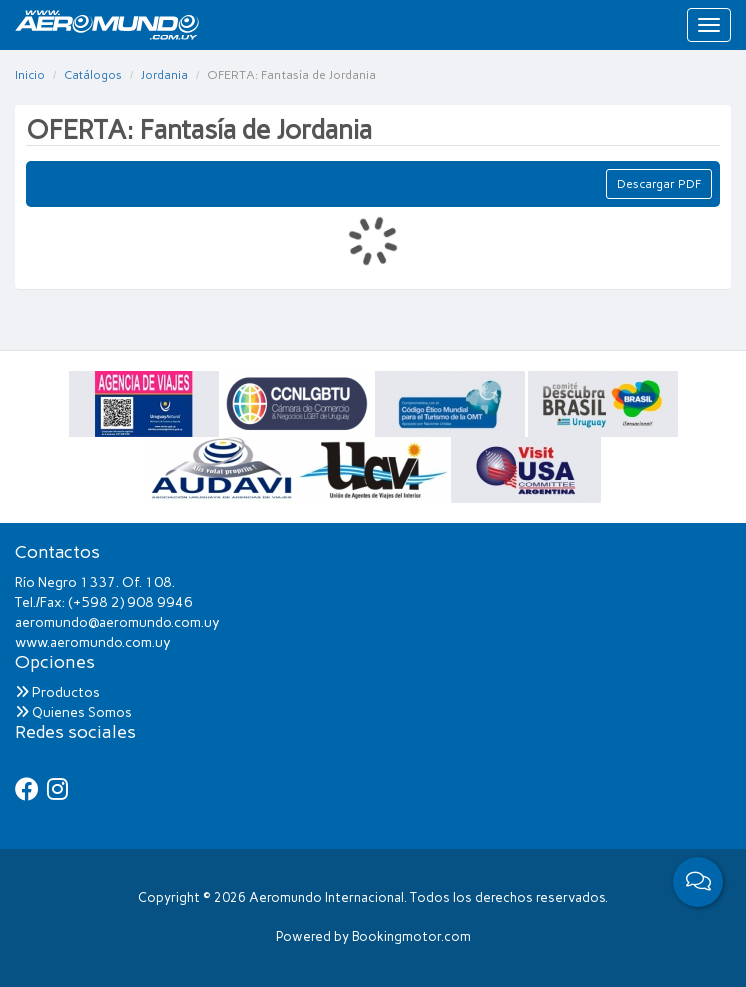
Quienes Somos (73, 712)
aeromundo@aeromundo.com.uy (117, 622)
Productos (57, 692)
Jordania (164, 75)
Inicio (30, 75)
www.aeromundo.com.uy (93, 642)
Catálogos (93, 75)
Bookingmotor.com (411, 936)
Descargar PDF (659, 184)
